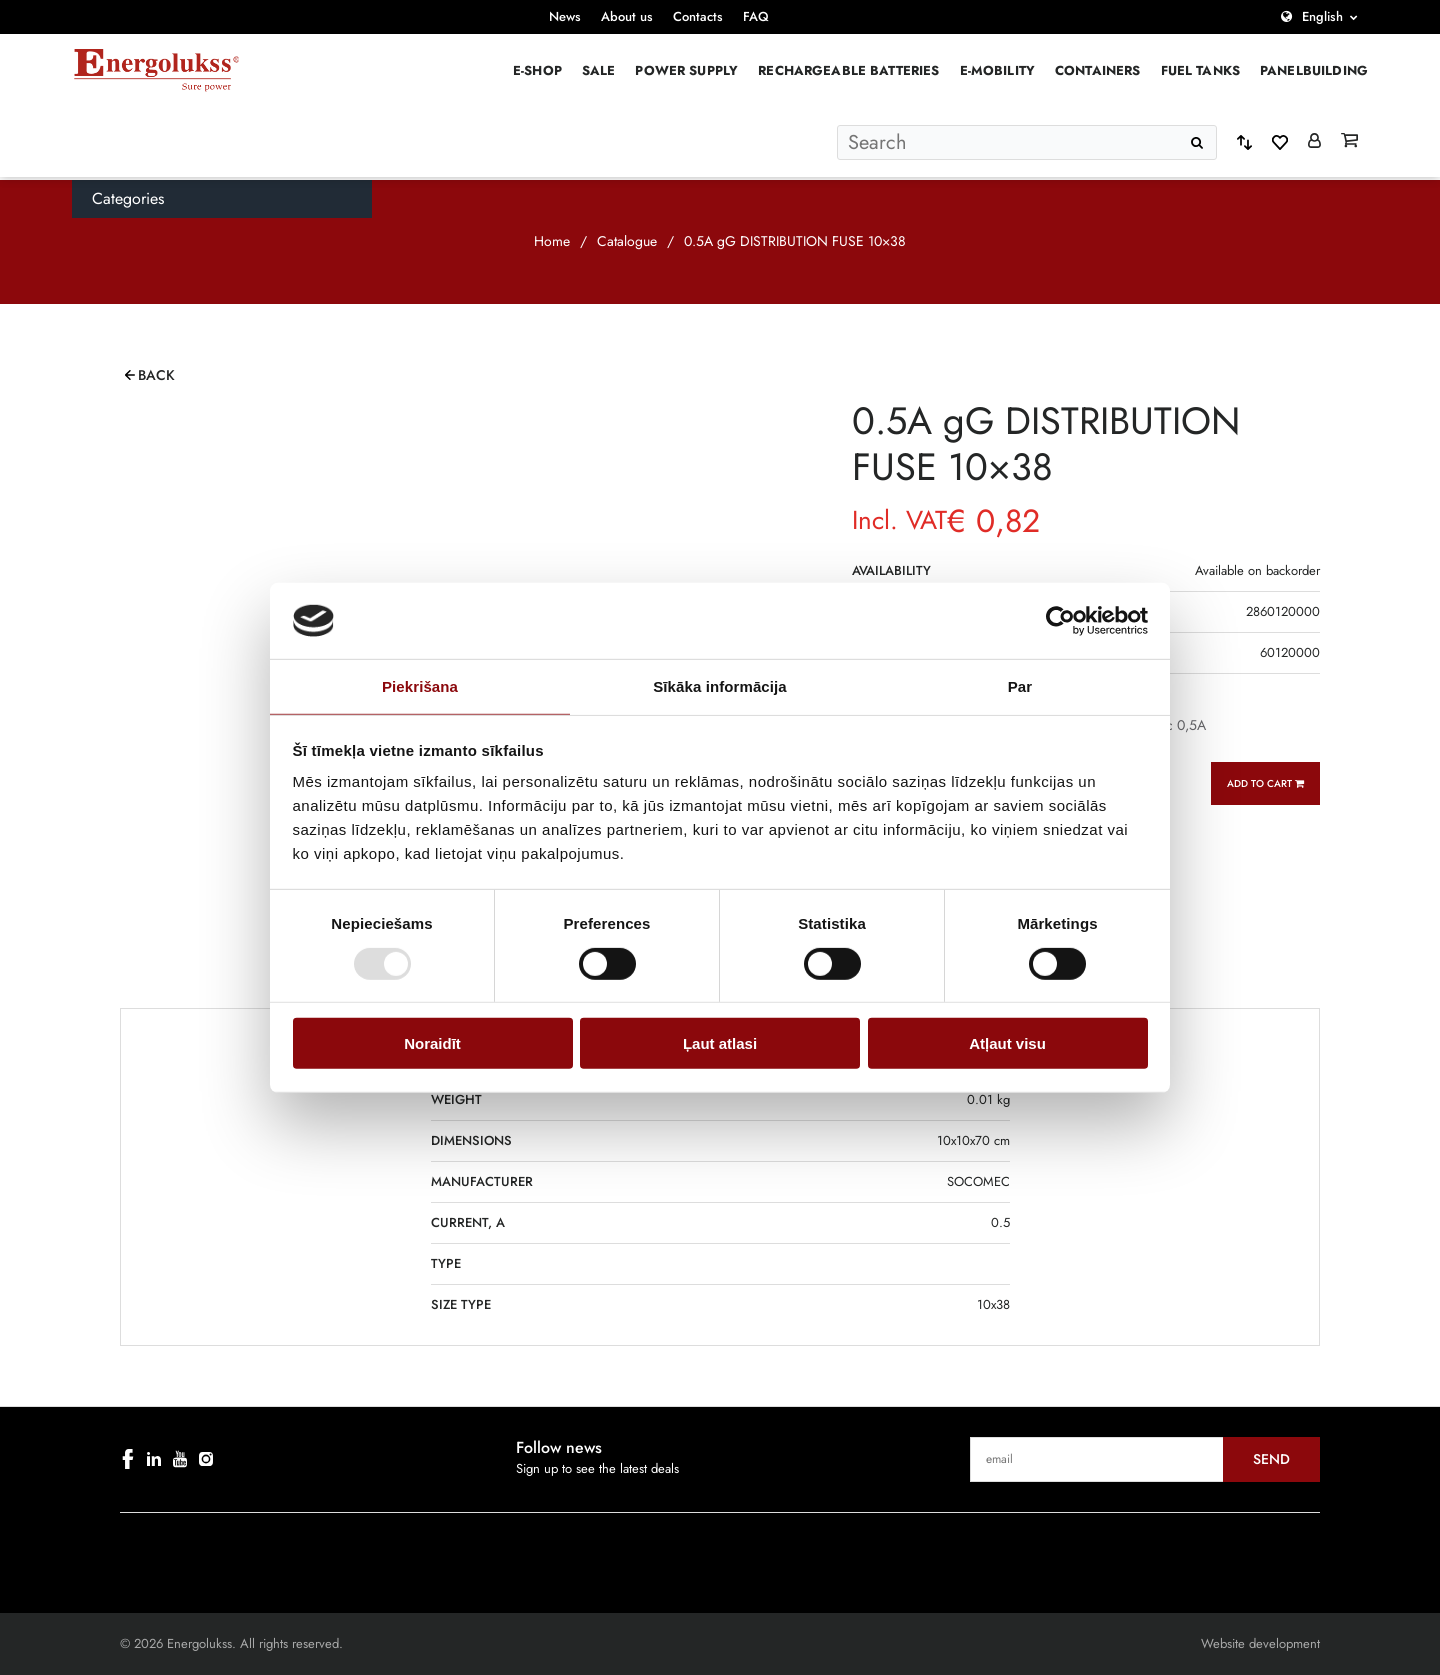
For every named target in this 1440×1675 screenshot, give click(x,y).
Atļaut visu (1007, 1043)
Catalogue (627, 241)
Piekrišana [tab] (420, 686)
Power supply (686, 70)
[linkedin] (154, 1459)
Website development (1260, 1643)
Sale (599, 70)
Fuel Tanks (1201, 70)
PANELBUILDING (1314, 70)
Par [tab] (1020, 686)
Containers (1098, 70)
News (565, 16)
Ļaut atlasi (720, 1043)
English (1322, 16)
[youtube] (180, 1459)
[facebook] (128, 1459)
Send (1271, 1459)
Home (552, 241)
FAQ (756, 16)
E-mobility (998, 70)
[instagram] (206, 1459)
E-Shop (537, 70)
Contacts (698, 16)
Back (156, 375)
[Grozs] (1349, 142)
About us (627, 16)
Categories (128, 198)
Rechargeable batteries (848, 70)
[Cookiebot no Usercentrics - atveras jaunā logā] (1060, 621)
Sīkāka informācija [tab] (720, 686)
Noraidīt (432, 1043)
